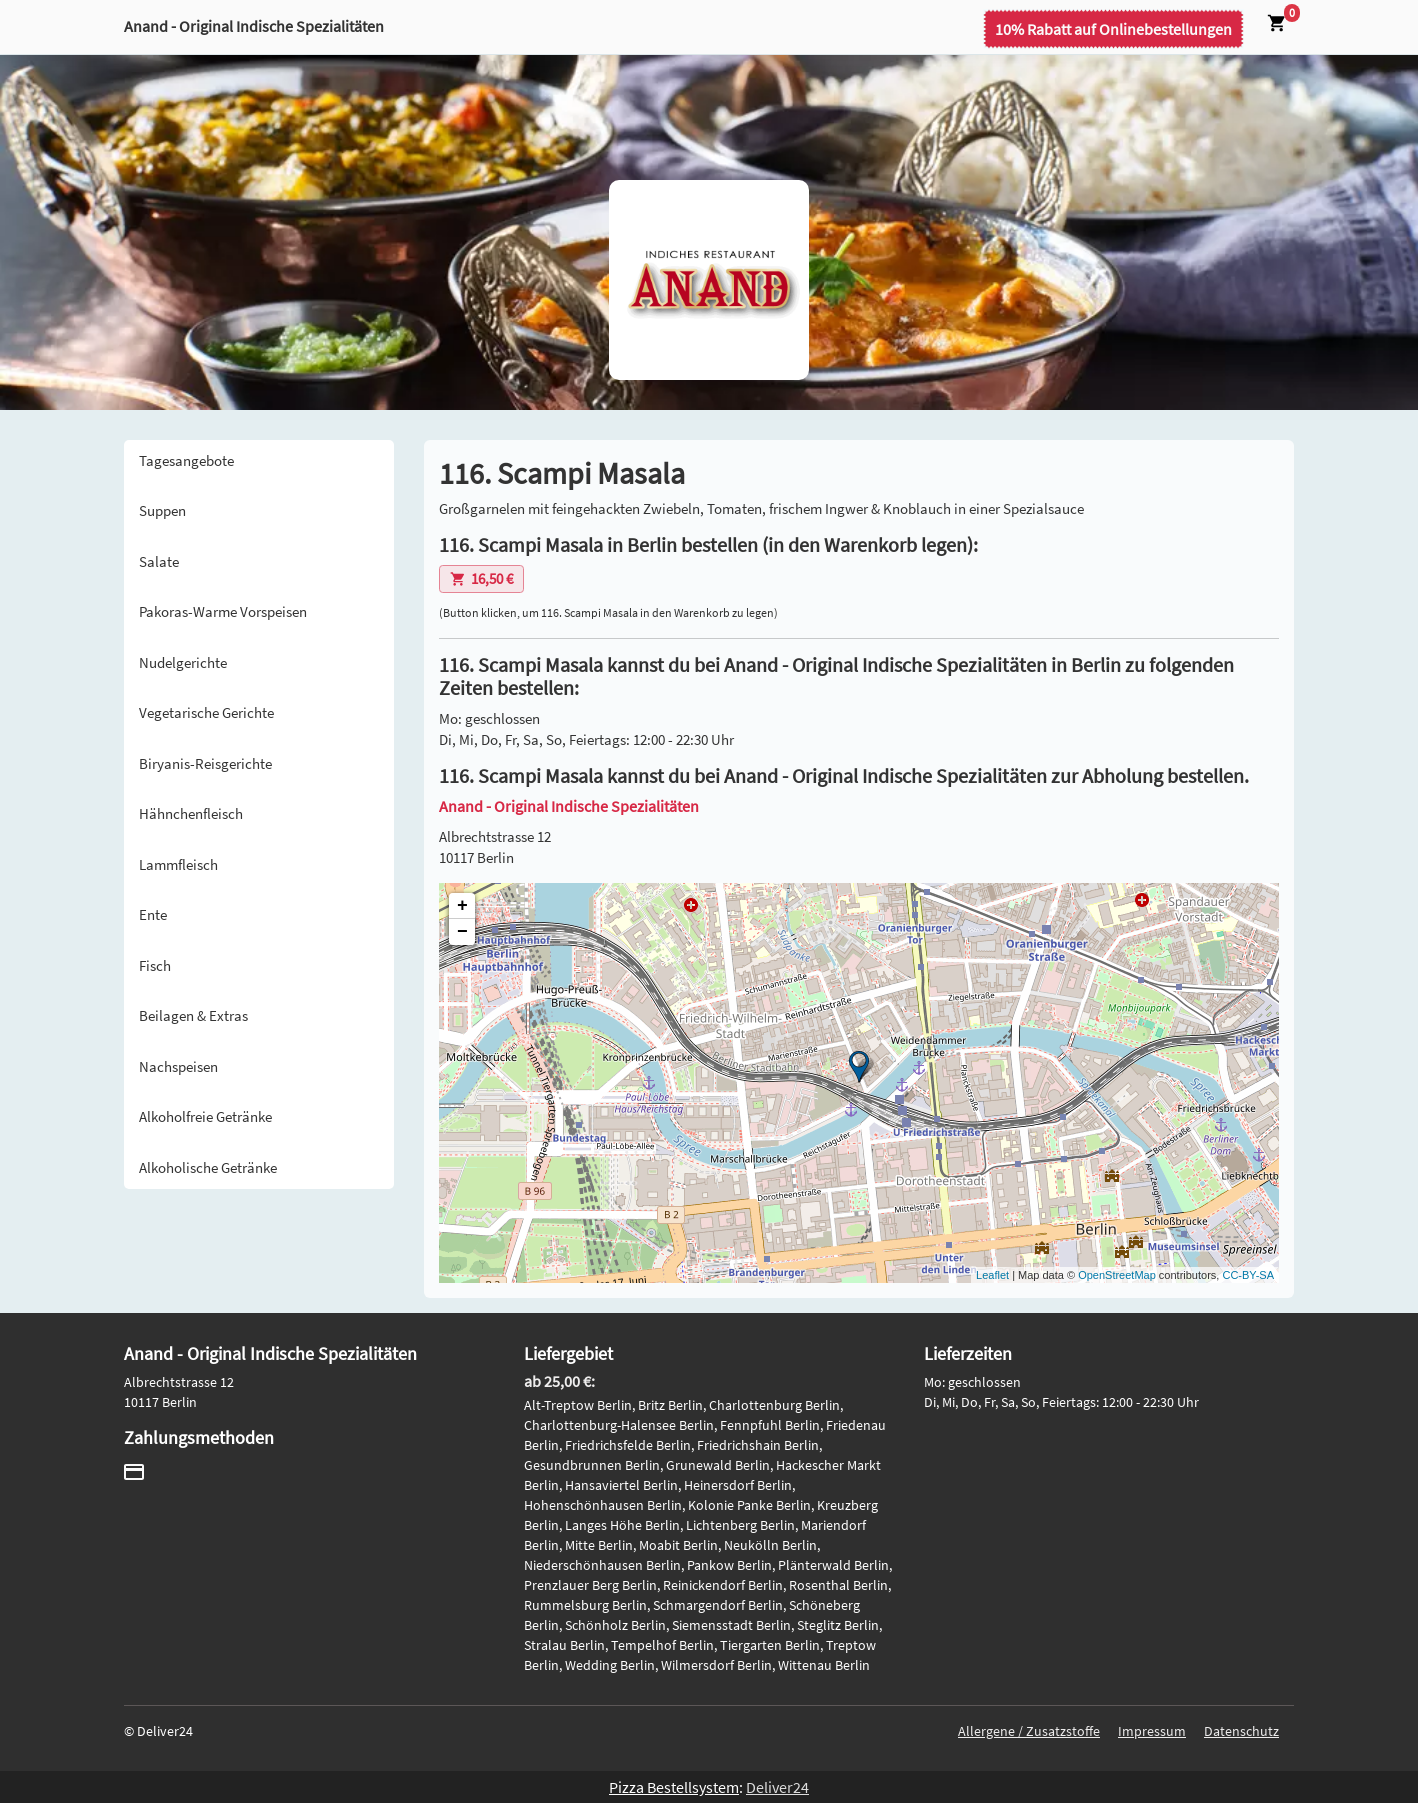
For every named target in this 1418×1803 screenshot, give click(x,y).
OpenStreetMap (1117, 1275)
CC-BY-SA (1248, 1275)
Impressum (1152, 1731)
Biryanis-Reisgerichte (205, 763)
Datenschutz (1241, 1731)
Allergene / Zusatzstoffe (1029, 1731)
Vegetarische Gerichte (206, 712)
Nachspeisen (178, 1066)
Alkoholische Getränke (208, 1167)
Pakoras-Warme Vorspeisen (223, 611)
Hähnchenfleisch (191, 813)
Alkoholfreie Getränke (205, 1116)
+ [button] (462, 906)
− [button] (462, 932)
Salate (159, 561)
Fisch (155, 965)
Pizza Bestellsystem (674, 1787)
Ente (153, 914)
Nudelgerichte (183, 662)
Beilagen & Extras (193, 1015)
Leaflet (992, 1275)
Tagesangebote (186, 460)
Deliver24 (777, 1787)
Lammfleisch (178, 864)
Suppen (162, 510)
